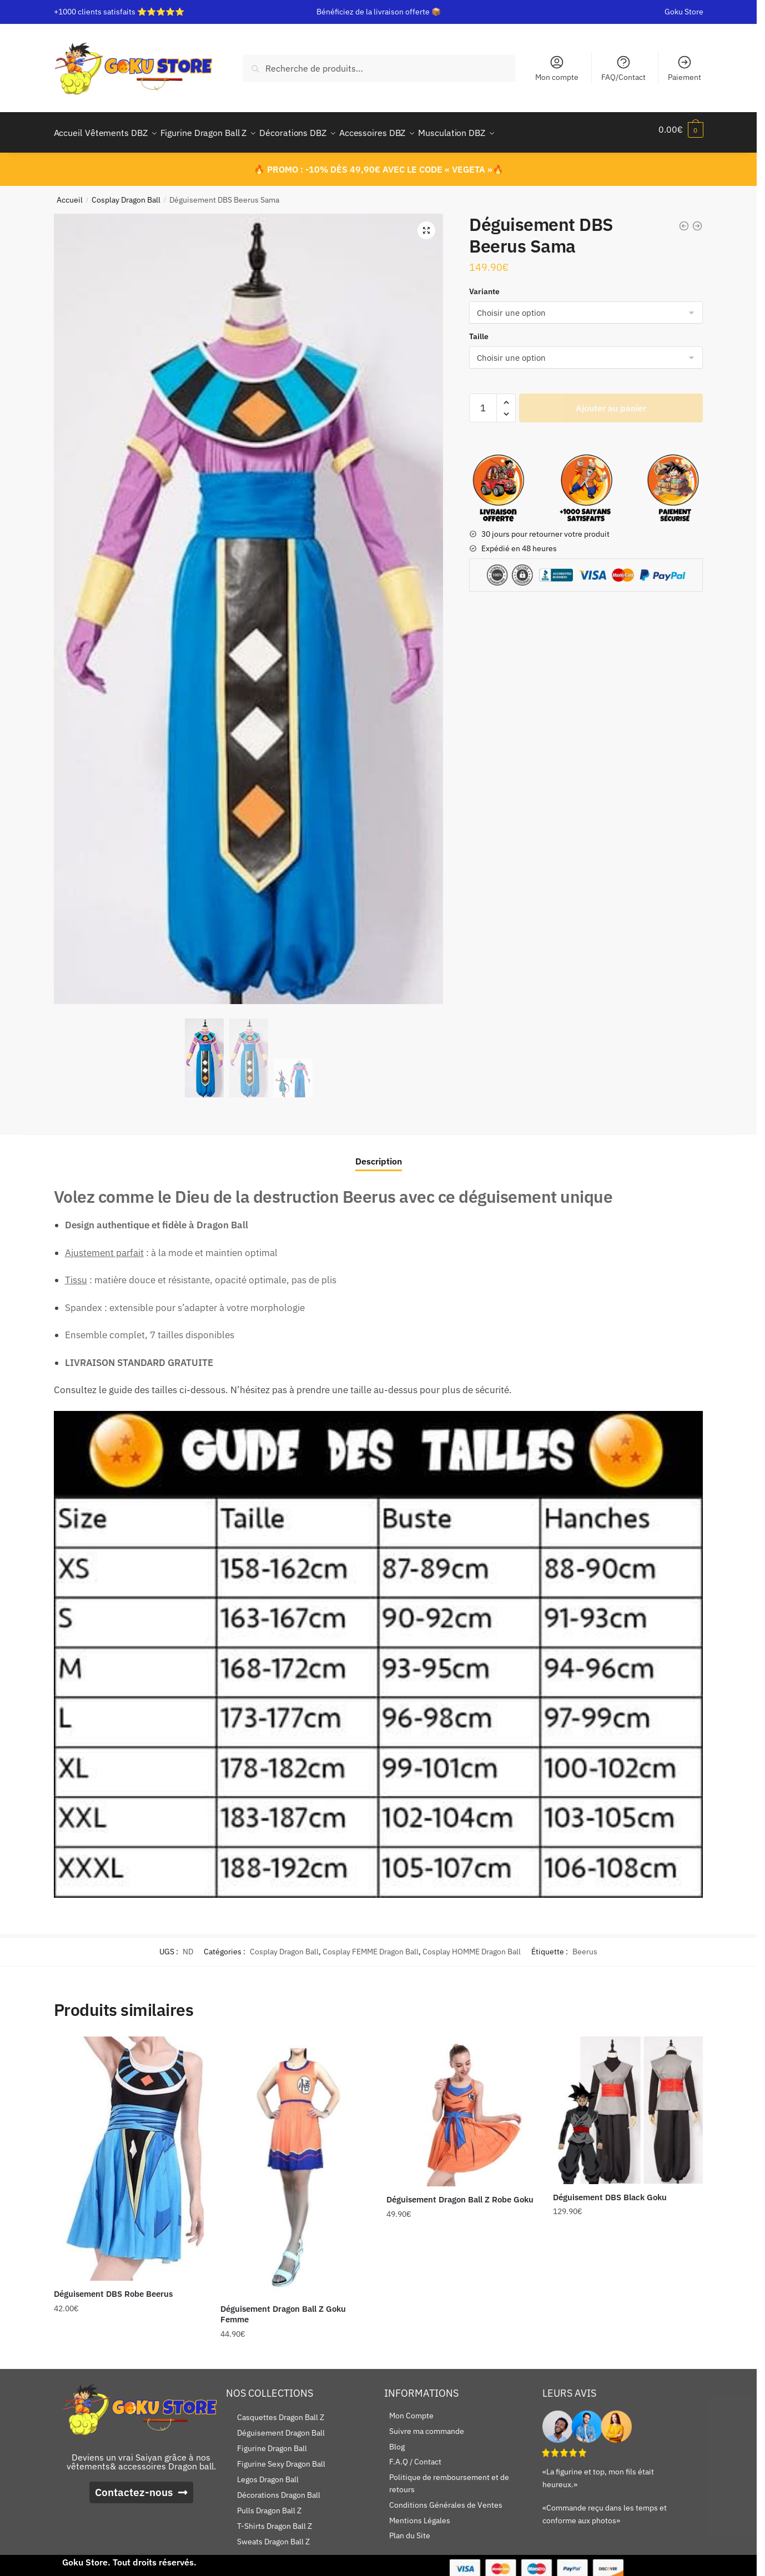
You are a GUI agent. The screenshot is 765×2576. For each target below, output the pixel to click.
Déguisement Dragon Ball (281, 2426)
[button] (426, 224)
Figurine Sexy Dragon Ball (281, 2457)
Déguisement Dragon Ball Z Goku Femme (283, 2307)
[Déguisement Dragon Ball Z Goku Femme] (295, 2159)
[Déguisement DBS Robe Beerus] (129, 2152)
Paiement (684, 68)
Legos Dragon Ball (268, 2473)
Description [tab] (378, 1154)
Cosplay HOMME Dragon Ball (471, 1945)
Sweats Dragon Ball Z (273, 2535)
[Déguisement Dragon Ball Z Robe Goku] (461, 2105)
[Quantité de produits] (483, 401)
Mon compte (556, 68)
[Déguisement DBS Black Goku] (628, 2103)
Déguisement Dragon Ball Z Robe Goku (460, 2192)
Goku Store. (86, 2555)
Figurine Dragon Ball (272, 2442)
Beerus (584, 1945)
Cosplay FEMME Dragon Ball (371, 1945)
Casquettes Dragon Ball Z (280, 2411)
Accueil (70, 193)
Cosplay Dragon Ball (126, 193)
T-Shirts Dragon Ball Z (274, 2519)
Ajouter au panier (611, 401)
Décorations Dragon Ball (278, 2488)
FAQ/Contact (623, 68)
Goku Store (684, 12)
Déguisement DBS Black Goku (610, 2190)
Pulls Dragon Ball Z (269, 2504)
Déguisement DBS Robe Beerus (113, 2287)
